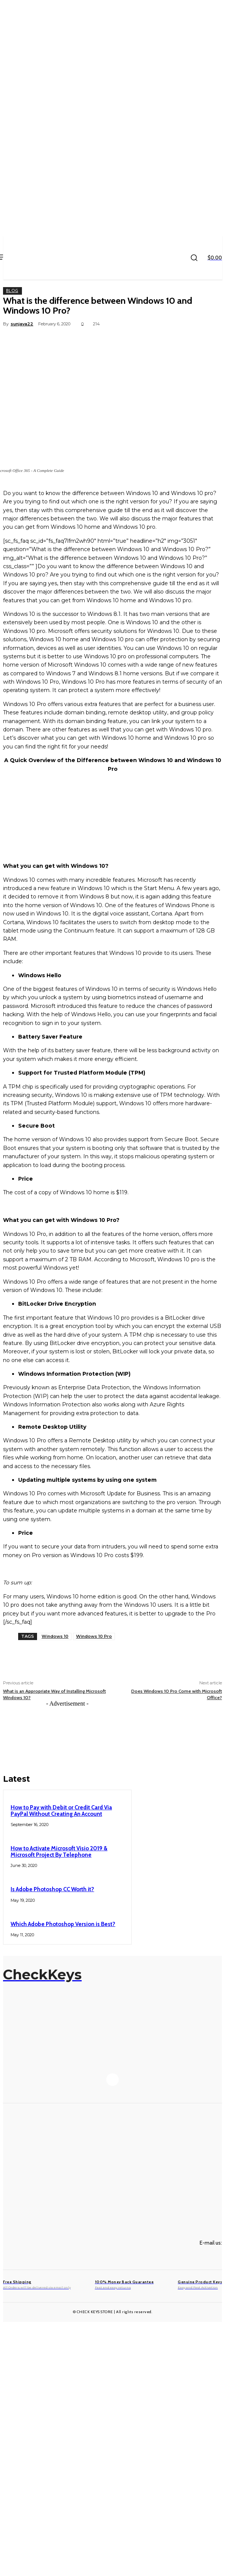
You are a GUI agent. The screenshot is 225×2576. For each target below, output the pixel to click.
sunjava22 (22, 323)
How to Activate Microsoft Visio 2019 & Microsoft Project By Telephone (59, 1851)
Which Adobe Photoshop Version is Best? (63, 1924)
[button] (194, 258)
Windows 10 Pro (94, 1636)
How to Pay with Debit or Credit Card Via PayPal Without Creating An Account (61, 1810)
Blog (12, 290)
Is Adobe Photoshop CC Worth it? (52, 1889)
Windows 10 (55, 1636)
